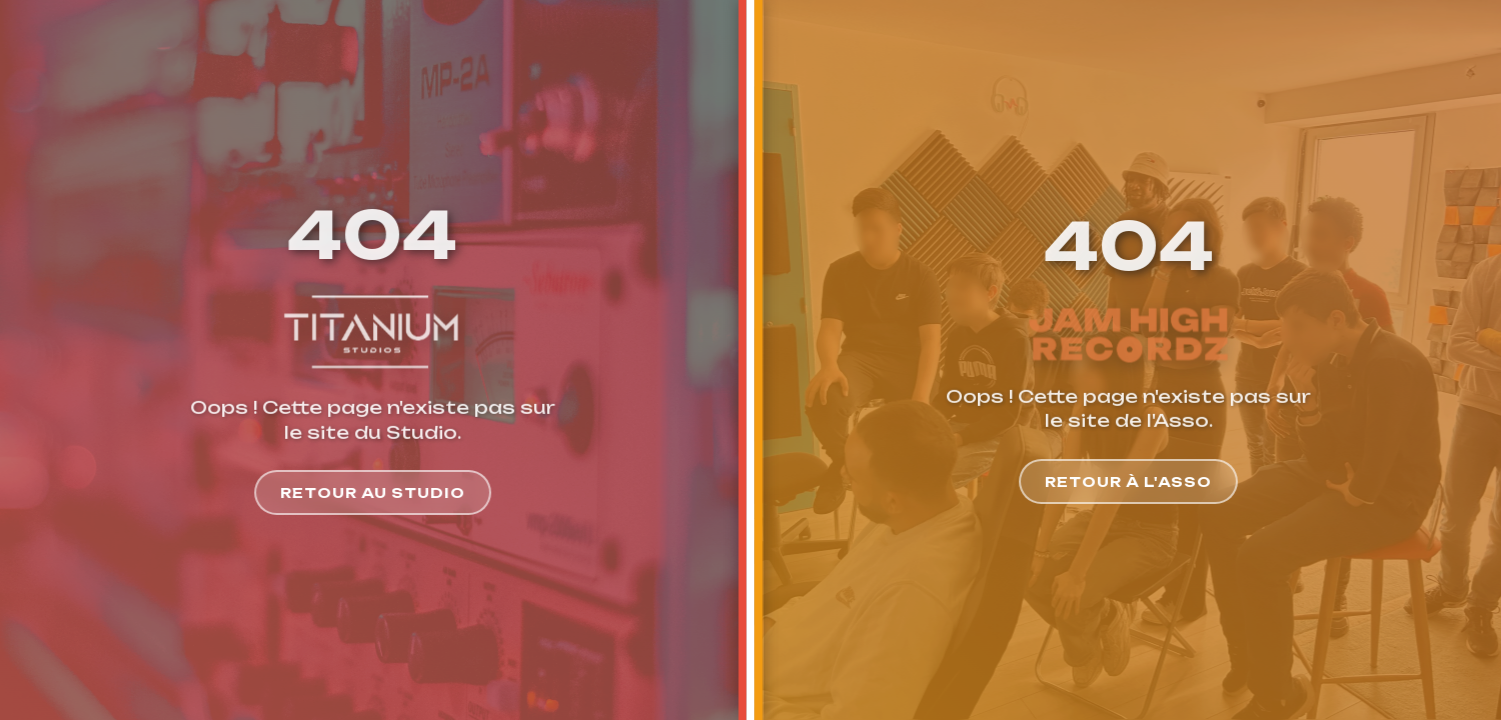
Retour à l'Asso (1135, 481)
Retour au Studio (365, 492)
